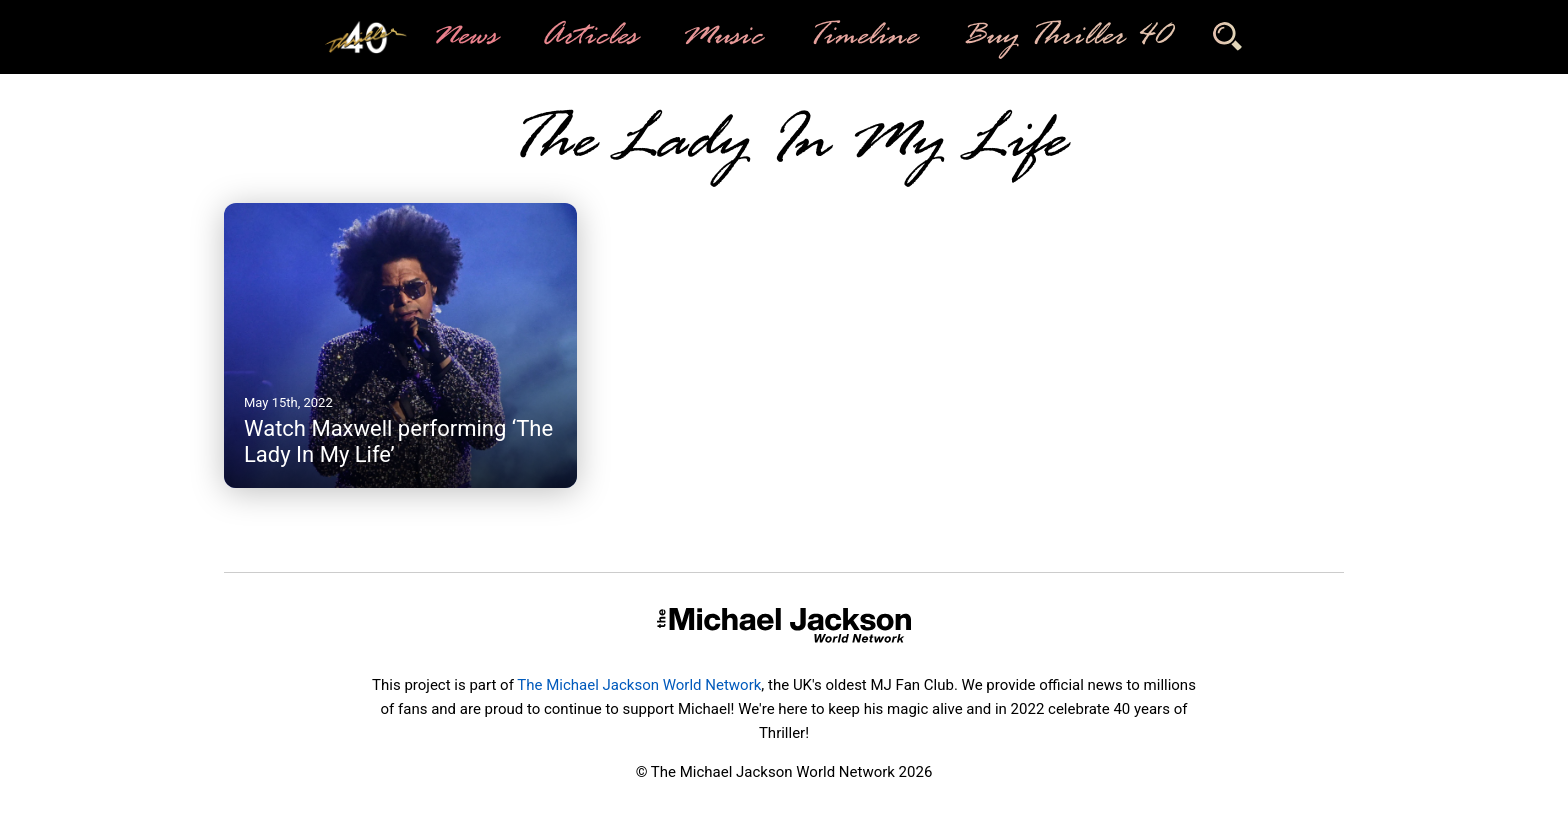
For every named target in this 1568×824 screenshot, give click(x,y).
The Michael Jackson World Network (639, 685)
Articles (588, 37)
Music (721, 37)
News (463, 37)
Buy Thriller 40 (1064, 37)
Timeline (861, 37)
